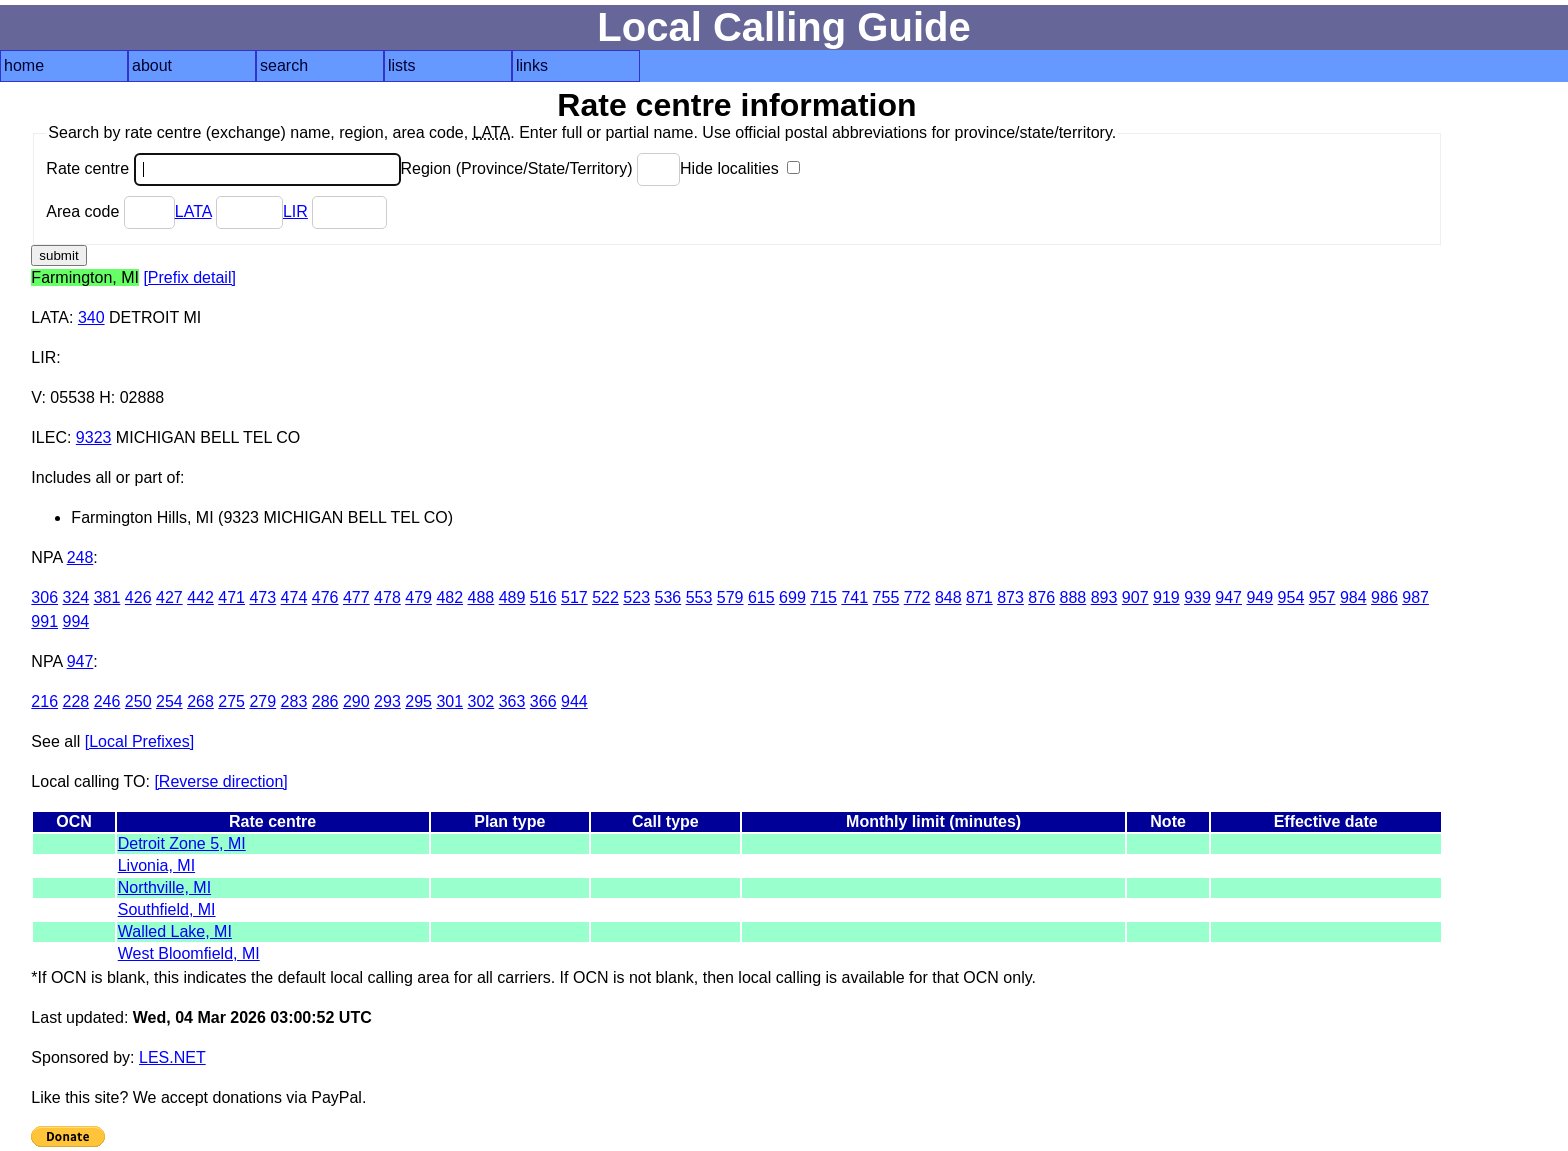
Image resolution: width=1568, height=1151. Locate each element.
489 (512, 597)
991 (44, 621)
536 (667, 597)
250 (138, 701)
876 (1041, 597)
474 (294, 597)
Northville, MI (164, 887)
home (24, 65)
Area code (110, 211)
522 (605, 597)
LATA (193, 211)
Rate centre (223, 168)
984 (1353, 597)
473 (262, 597)
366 (543, 701)
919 (1166, 597)
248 (80, 557)
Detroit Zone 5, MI (182, 843)
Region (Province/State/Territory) (541, 168)
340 (91, 317)
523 (636, 597)
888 (1073, 597)
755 (886, 597)
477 (356, 597)
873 (1010, 597)
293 (387, 701)
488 (481, 597)
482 (449, 597)
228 (76, 701)
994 (76, 621)
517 (574, 597)
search (284, 65)
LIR (295, 211)
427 (169, 597)
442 (200, 597)
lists (402, 65)
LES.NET (172, 1057)
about (152, 65)
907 (1135, 597)
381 (107, 597)
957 (1322, 597)
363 (512, 701)
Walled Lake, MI (175, 931)
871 (979, 597)
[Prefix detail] (189, 277)
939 (1197, 597)
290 (356, 701)
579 (730, 597)
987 (1415, 597)
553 (699, 597)
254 (169, 701)
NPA (46, 557)
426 (138, 597)
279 (262, 701)
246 (107, 701)
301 (449, 701)
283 (294, 701)
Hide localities (740, 168)
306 (44, 597)
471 (231, 597)
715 (823, 597)
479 (418, 597)
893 (1104, 597)
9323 (94, 437)
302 (481, 701)
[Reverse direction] (220, 781)
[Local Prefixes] (139, 741)
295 (418, 701)
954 (1291, 597)
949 (1259, 597)
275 (231, 701)
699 (792, 597)
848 (948, 597)
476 (325, 597)
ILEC (49, 437)
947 (1228, 597)
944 (574, 701)
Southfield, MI (167, 909)
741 (854, 597)
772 (917, 597)
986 (1384, 597)
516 (543, 597)
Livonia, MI (156, 865)
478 (387, 597)
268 (200, 701)
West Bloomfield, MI (189, 953)
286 (325, 701)
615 (761, 597)
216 (44, 701)
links (532, 65)
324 (76, 597)
